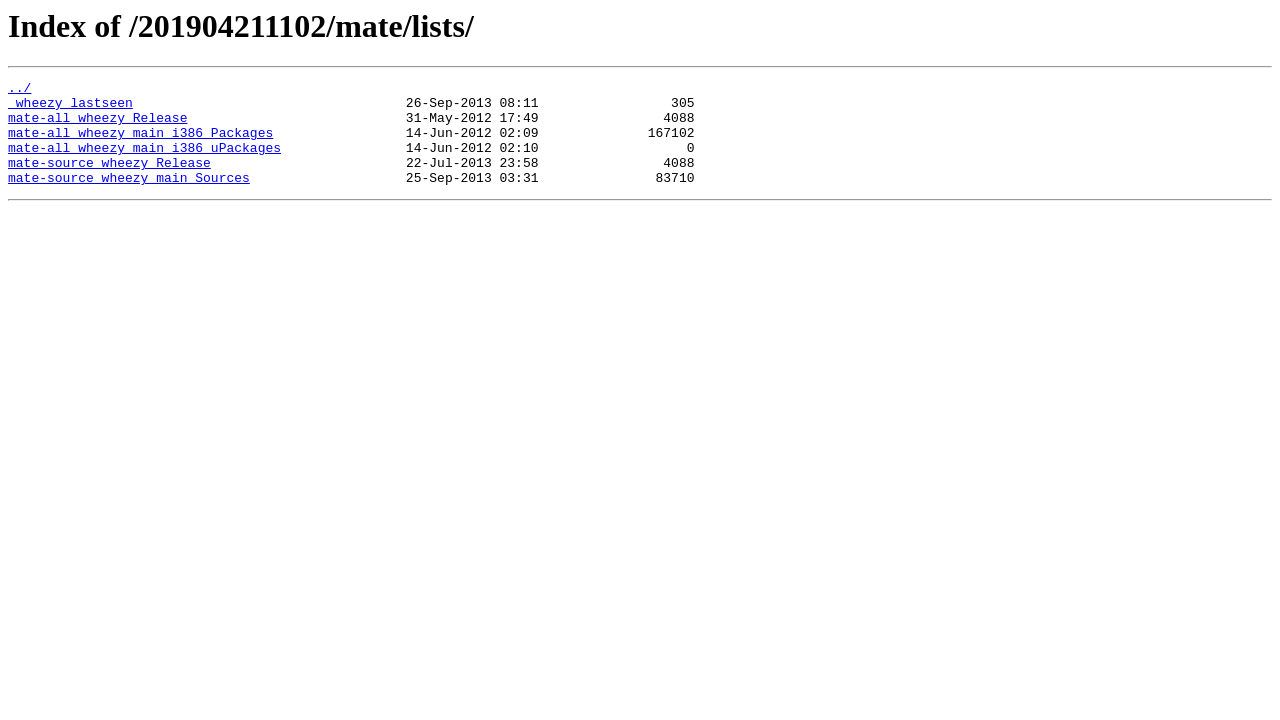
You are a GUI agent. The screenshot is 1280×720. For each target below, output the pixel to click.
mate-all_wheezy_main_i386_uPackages (144, 162)
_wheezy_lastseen (70, 108)
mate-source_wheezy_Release (109, 180)
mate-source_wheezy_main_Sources (129, 198)
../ (19, 90)
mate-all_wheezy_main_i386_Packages (140, 144)
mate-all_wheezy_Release (97, 126)
